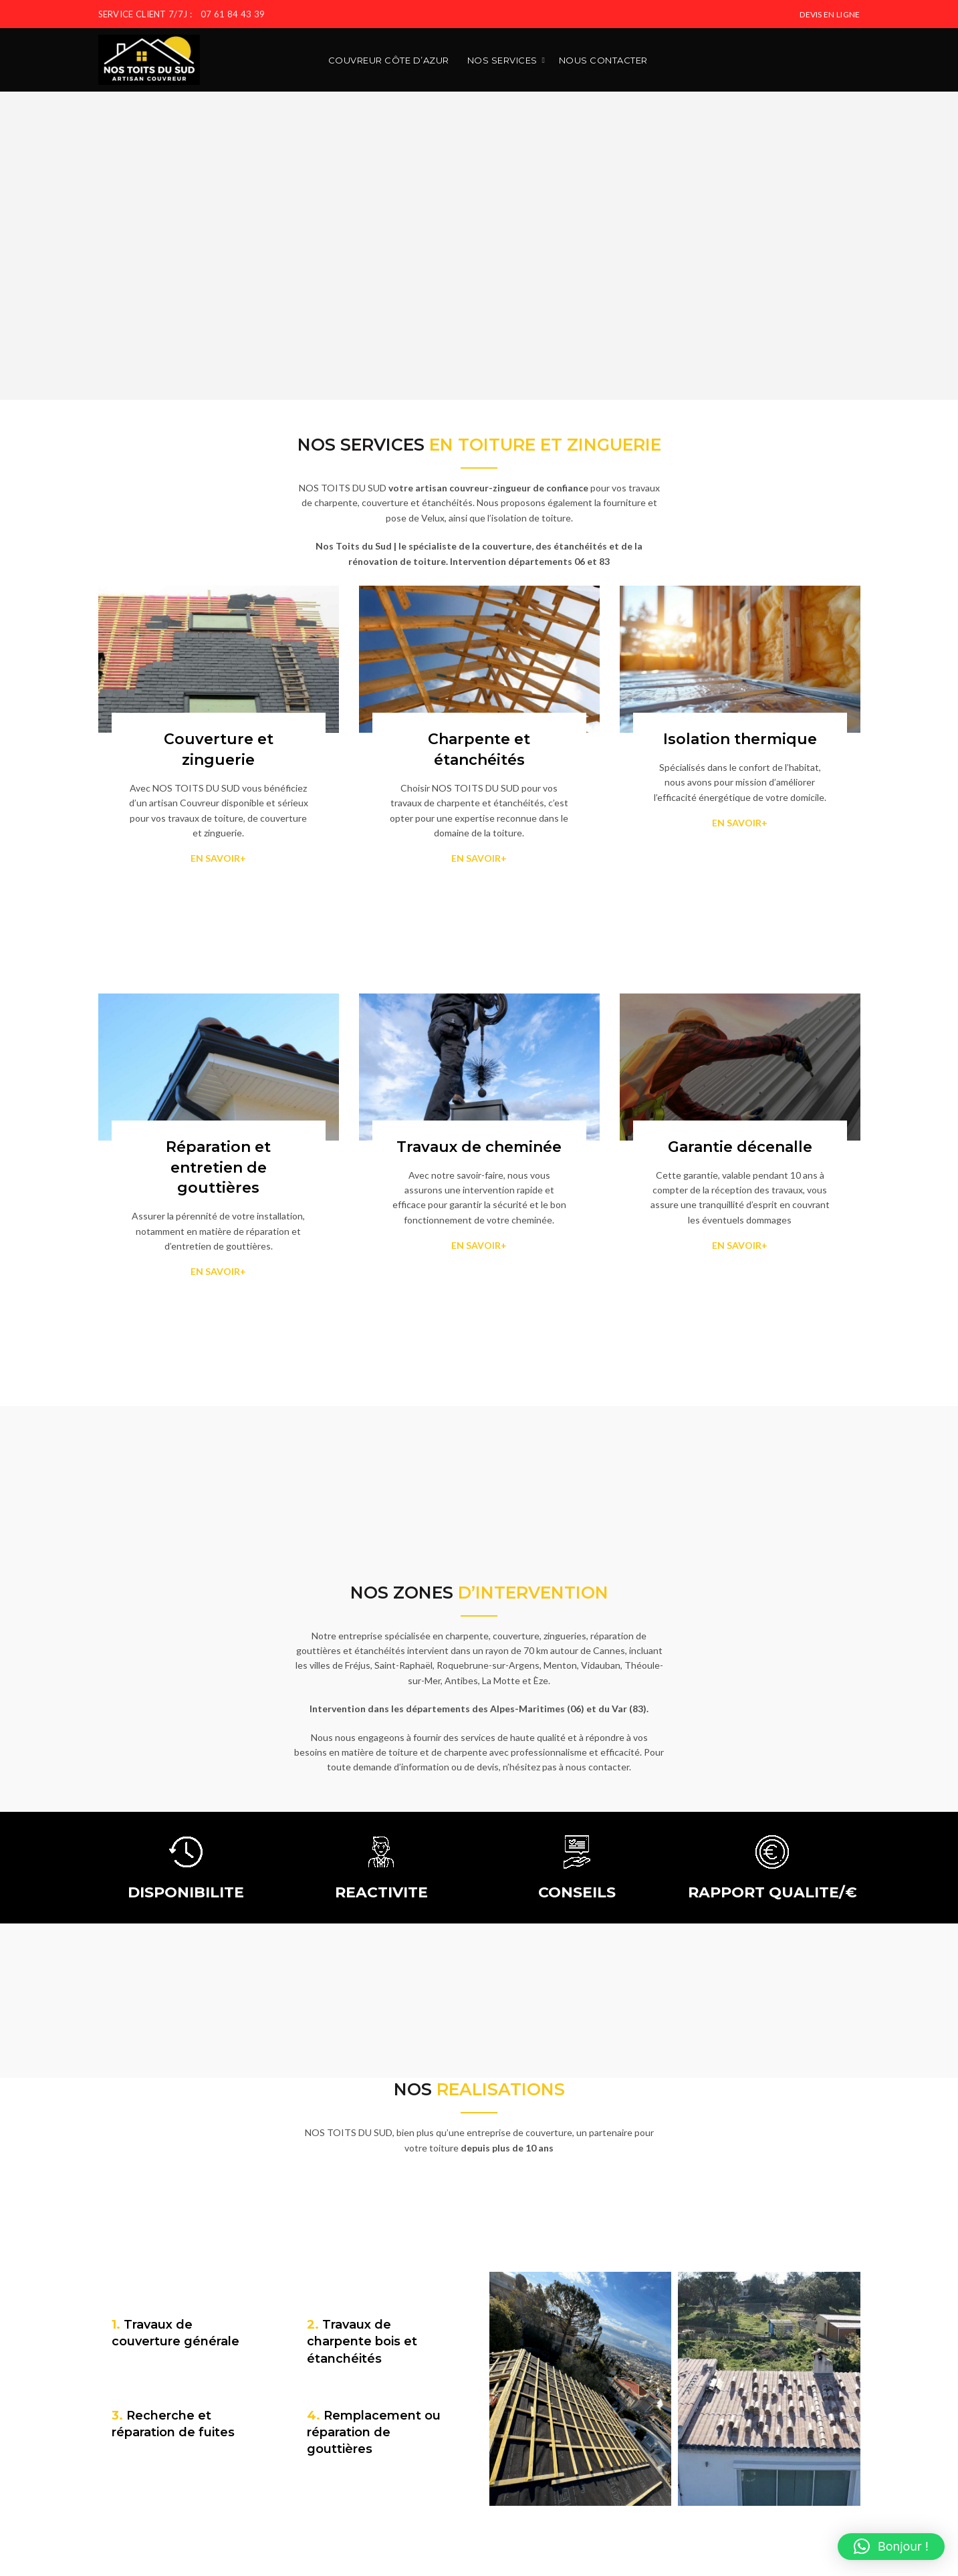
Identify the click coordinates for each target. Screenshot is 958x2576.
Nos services (502, 60)
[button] (891, 2546)
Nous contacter (603, 60)
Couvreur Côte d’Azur (388, 60)
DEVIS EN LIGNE (830, 14)
